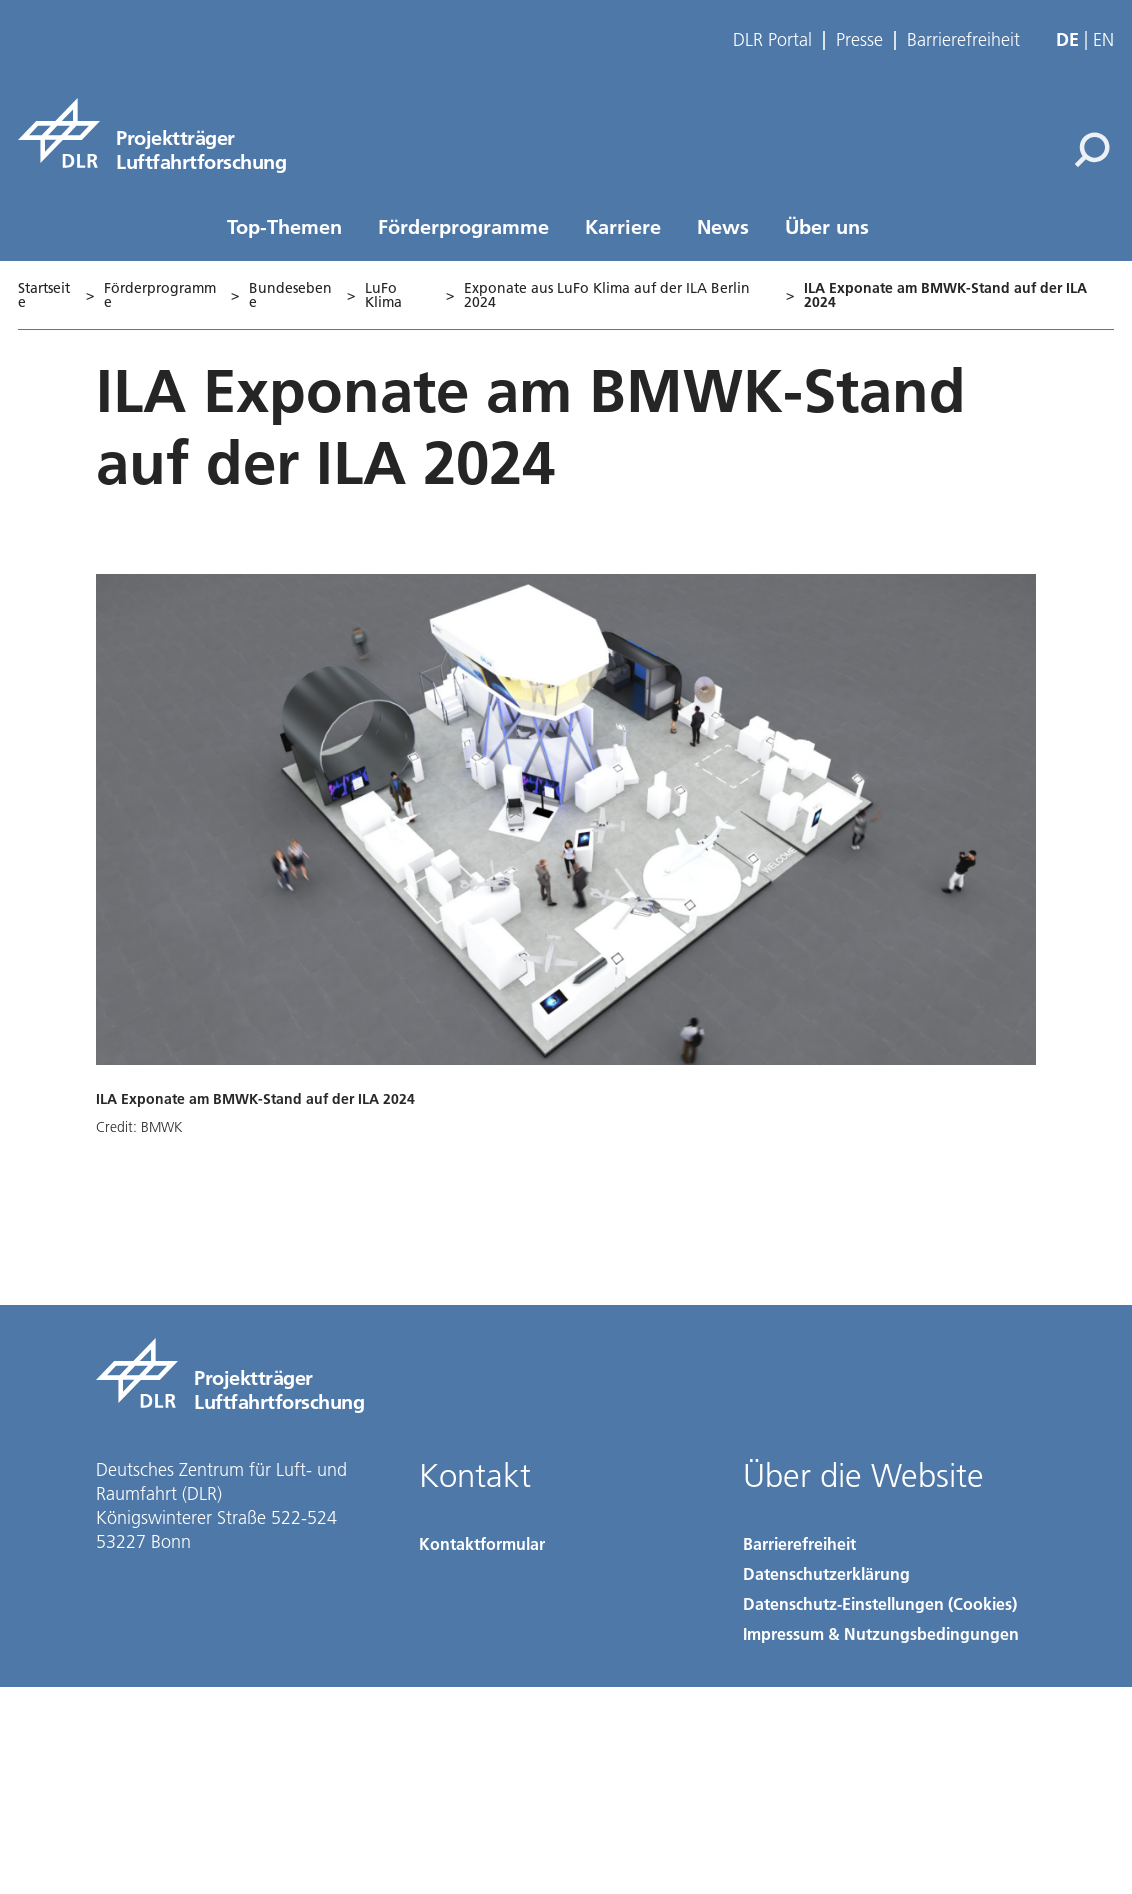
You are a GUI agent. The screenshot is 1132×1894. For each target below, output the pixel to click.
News (723, 226)
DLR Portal (772, 40)
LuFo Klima (383, 295)
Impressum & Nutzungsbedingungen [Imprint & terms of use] (881, 1633)
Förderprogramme (463, 226)
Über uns (827, 226)
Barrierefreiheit (963, 40)
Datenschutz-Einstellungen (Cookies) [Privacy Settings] (880, 1603)
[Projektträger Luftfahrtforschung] (152, 133)
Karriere (623, 226)
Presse (859, 40)
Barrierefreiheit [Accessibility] (799, 1543)
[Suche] (1092, 150)
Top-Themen (284, 226)
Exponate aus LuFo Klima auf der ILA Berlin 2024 (607, 295)
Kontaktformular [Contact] (482, 1543)
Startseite (44, 295)
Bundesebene (290, 295)
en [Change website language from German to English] (1103, 39)
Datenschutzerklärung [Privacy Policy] (826, 1573)
